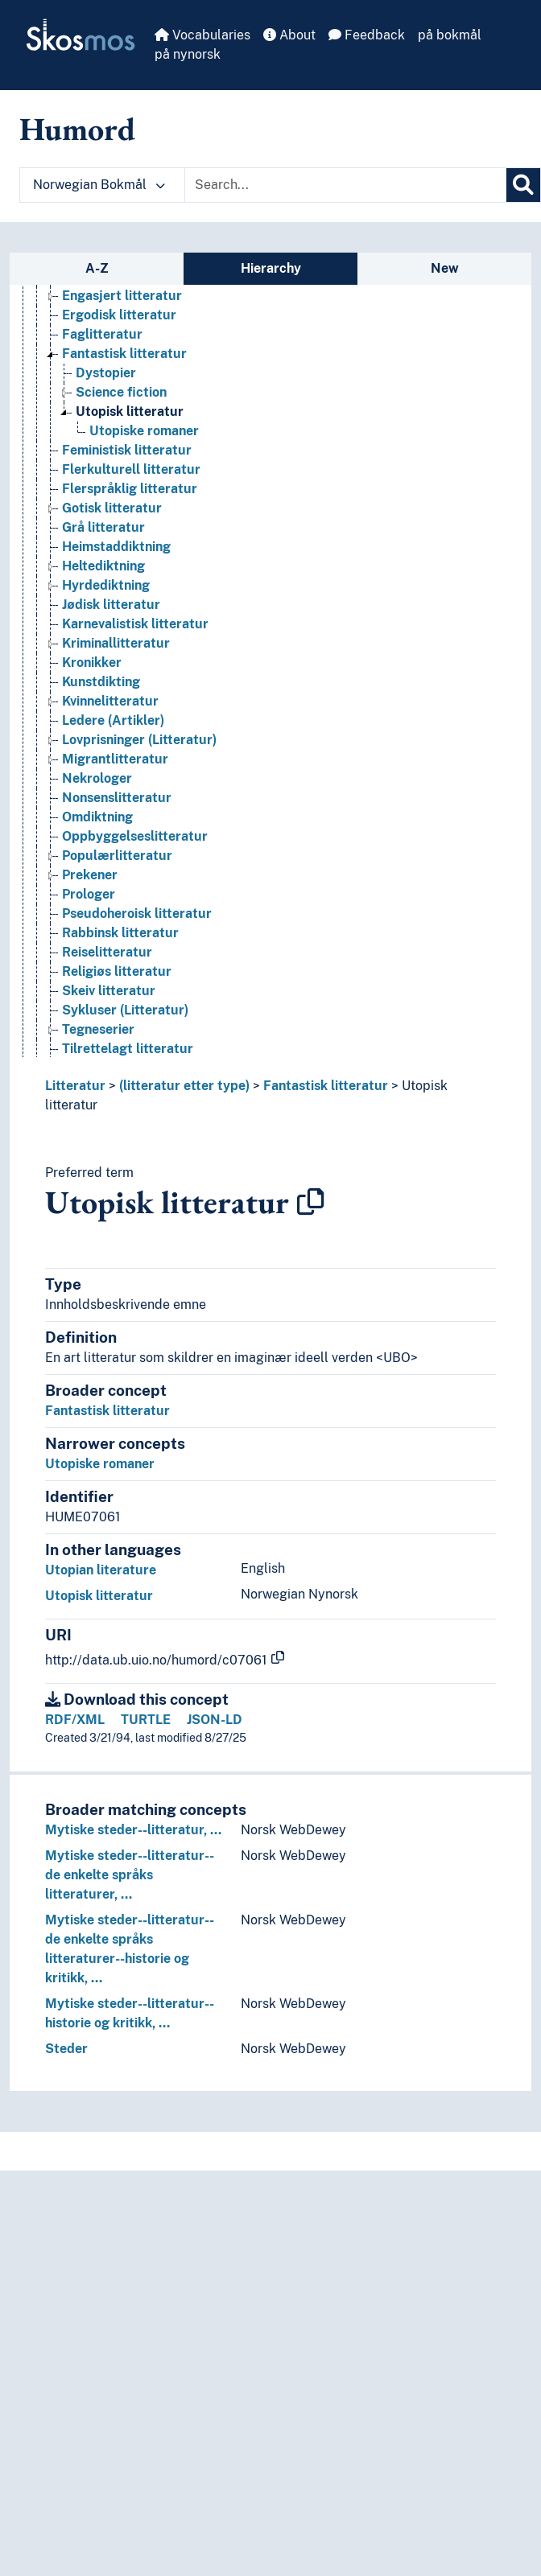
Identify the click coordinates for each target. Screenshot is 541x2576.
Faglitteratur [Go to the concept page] (102, 334)
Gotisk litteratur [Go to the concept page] (112, 508)
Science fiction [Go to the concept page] (121, 392)
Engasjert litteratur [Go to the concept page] (122, 295)
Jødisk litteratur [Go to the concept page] (111, 604)
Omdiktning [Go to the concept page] (97, 817)
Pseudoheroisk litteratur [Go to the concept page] (137, 913)
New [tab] (445, 268)
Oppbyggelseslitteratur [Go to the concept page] (135, 836)
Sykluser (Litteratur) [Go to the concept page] (125, 1010)
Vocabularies (202, 35)
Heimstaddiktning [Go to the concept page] (116, 546)
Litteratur (75, 1085)
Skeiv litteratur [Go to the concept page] (108, 990)
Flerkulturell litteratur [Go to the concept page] (131, 469)
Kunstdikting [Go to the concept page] (101, 681)
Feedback (366, 35)
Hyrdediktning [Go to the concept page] (106, 585)
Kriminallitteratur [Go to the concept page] (116, 643)
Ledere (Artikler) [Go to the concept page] (113, 720)
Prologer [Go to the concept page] (88, 894)
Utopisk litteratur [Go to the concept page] (130, 411)
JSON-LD (214, 1719)
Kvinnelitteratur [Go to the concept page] (110, 701)
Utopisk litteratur (99, 1595)
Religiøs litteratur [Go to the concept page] (116, 971)
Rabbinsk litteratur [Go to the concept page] (120, 932)
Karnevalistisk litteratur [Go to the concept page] (135, 624)
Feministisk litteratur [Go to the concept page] (127, 450)
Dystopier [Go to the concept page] (106, 373)
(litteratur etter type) (184, 1085)
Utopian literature (100, 1570)
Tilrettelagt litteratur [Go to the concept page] (127, 1048)
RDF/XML (75, 1719)
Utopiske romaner (100, 1463)
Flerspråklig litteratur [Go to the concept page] (129, 488)
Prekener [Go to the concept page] (90, 875)
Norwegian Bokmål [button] (99, 184)
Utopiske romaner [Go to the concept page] (144, 430)
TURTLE (146, 1719)
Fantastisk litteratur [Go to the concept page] (124, 353)
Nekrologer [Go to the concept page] (97, 778)
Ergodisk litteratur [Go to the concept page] (119, 315)
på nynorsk (188, 54)
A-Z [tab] (97, 268)
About (289, 35)
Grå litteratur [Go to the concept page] (103, 527)
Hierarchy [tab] (271, 268)
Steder (66, 2048)
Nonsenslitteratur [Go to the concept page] (116, 797)
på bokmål (449, 35)
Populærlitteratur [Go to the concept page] (117, 855)
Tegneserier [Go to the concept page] (98, 1029)
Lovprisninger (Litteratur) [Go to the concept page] (139, 739)
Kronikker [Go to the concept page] (92, 662)
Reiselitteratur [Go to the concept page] (107, 952)
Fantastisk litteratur (325, 1085)
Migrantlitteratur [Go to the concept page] (115, 759)
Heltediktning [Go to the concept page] (103, 566)
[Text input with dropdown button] (345, 185)
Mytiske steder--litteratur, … (133, 1829)
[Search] (523, 185)
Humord (77, 129)
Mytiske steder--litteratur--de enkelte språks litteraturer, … (129, 1875)
